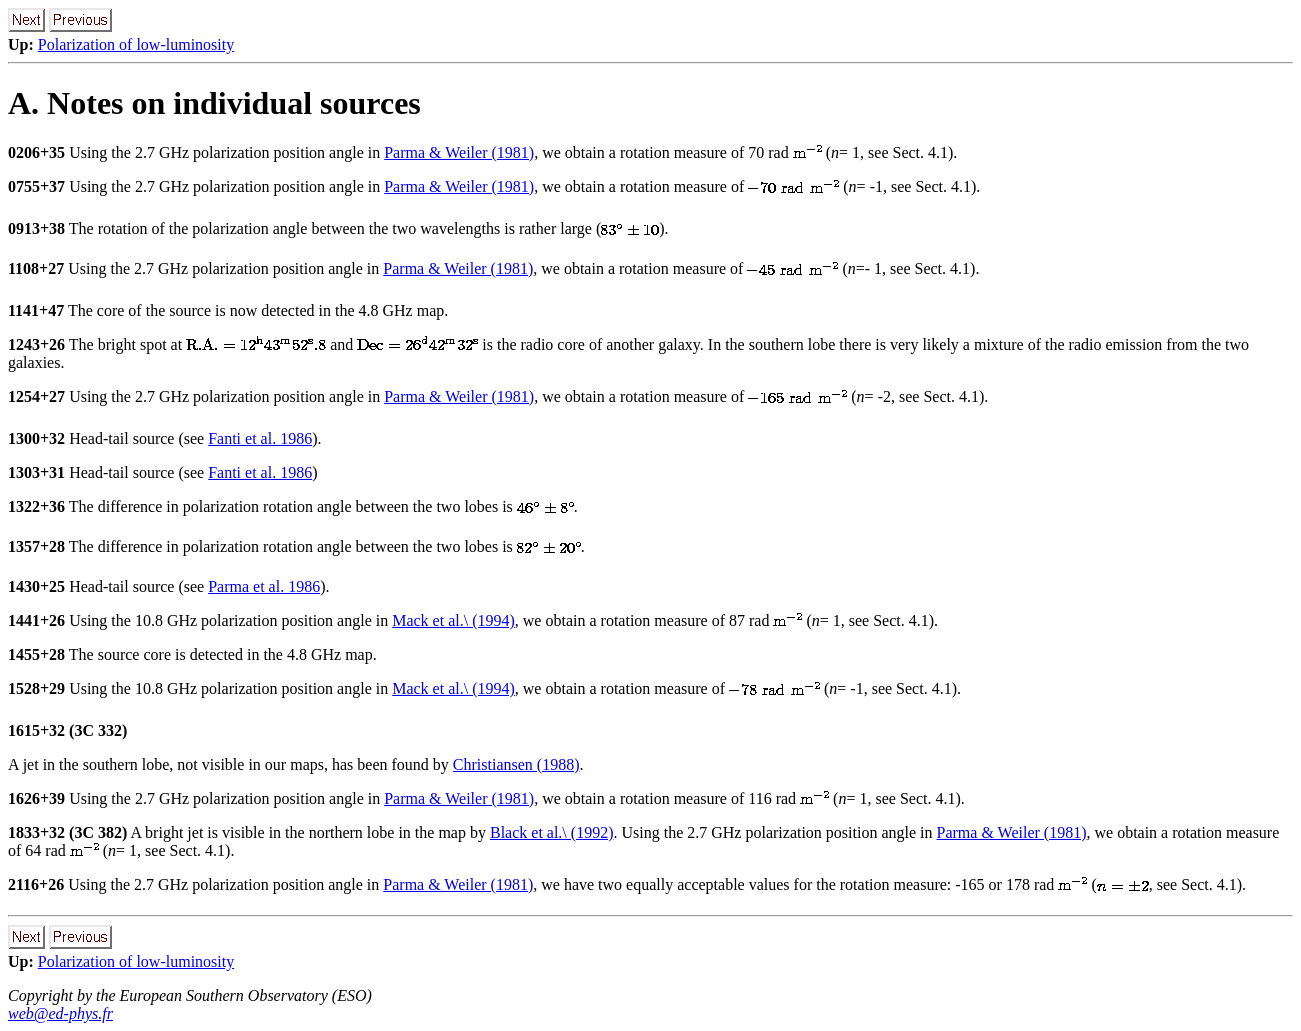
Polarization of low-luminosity (136, 44)
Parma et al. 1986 (264, 586)
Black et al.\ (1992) (552, 832)
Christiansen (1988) (516, 764)
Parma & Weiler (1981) (459, 152)
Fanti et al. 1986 (260, 438)
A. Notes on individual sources (214, 103)
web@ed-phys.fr (60, 1013)
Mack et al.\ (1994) (453, 620)
